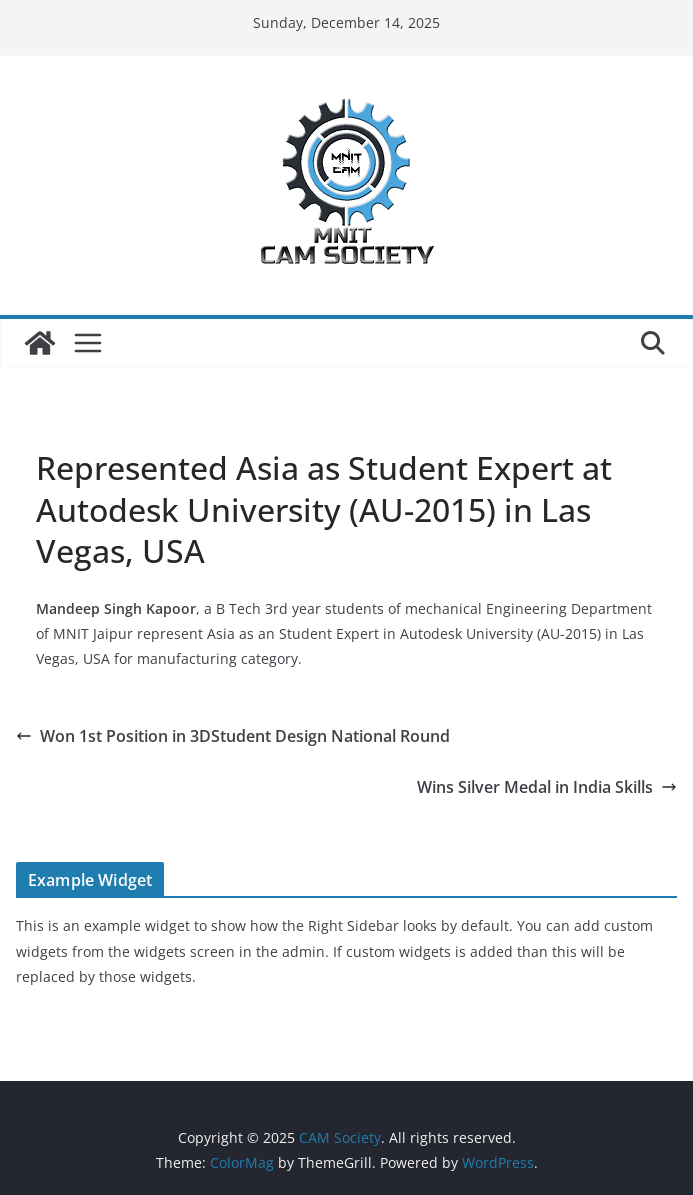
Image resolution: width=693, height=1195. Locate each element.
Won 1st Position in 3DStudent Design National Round (237, 736)
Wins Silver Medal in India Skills (547, 787)
